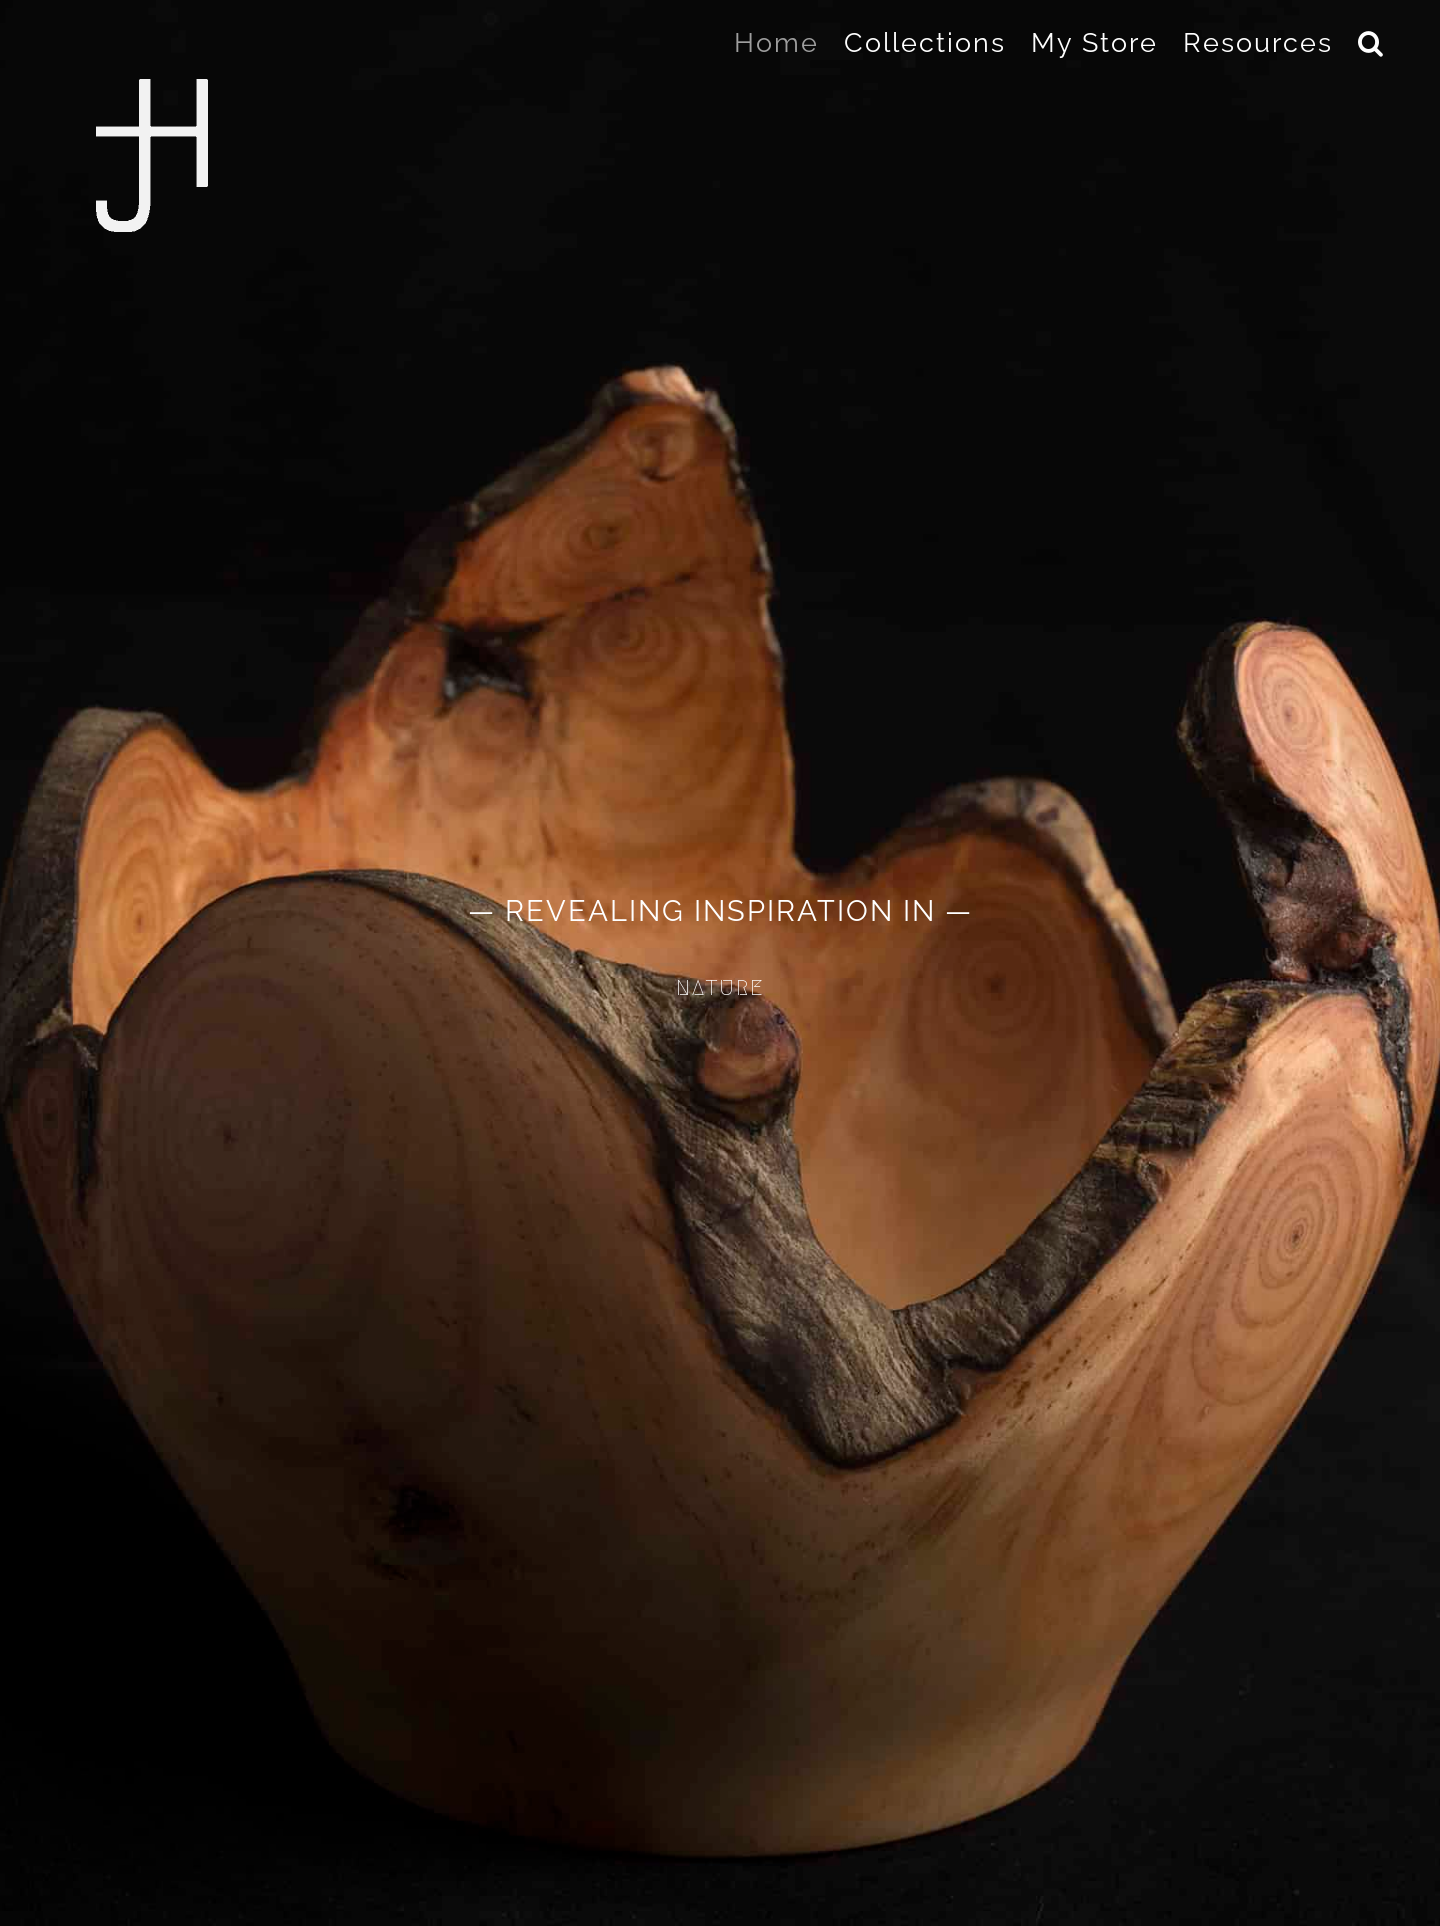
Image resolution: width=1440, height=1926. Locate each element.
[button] (1371, 42)
